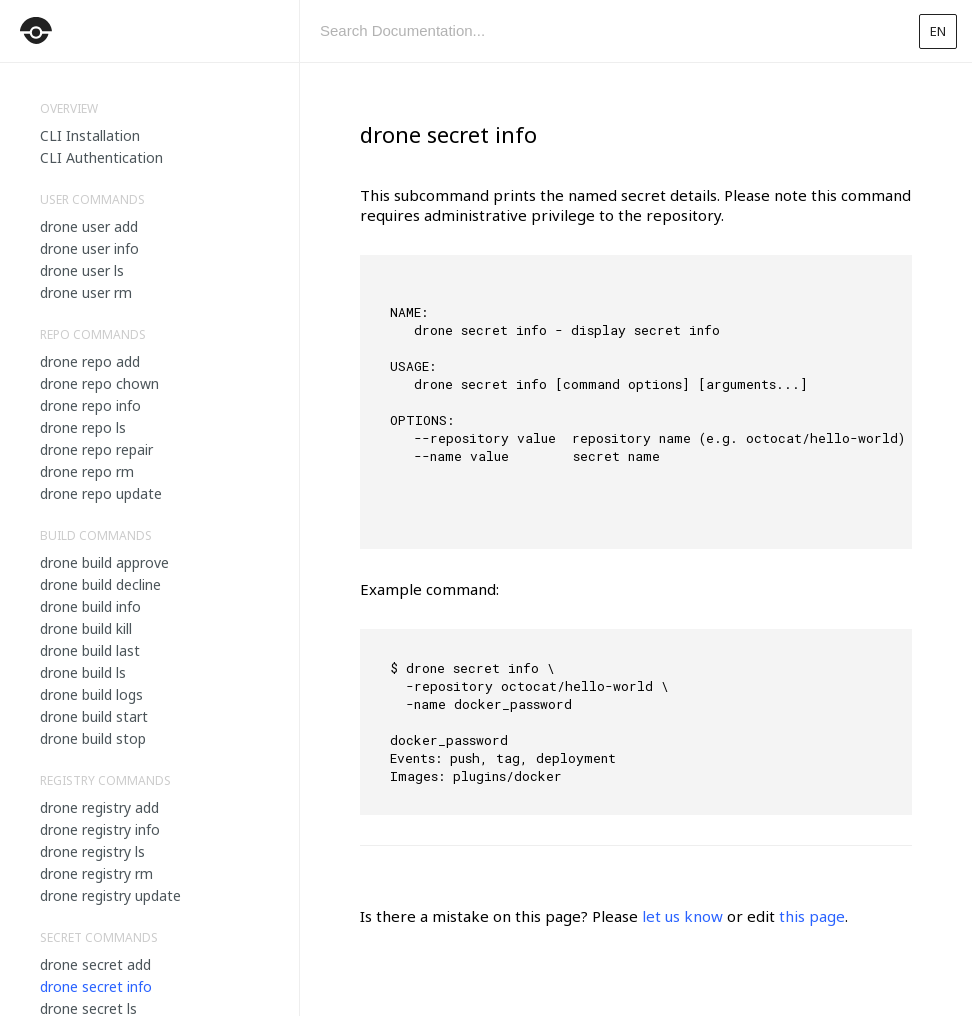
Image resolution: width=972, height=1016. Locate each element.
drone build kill (86, 628)
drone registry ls (92, 851)
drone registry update (110, 895)
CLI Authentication (101, 157)
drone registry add (99, 807)
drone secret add (95, 964)
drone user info (89, 248)
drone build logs (91, 694)
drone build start (94, 716)
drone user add (89, 226)
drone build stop (93, 738)
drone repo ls (83, 427)
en (938, 31)
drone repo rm (87, 471)
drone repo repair (96, 449)
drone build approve (104, 562)
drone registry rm (96, 873)
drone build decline (100, 584)
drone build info (90, 606)
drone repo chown (99, 383)
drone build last (90, 650)
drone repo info (90, 405)
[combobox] (601, 31)
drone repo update (101, 493)
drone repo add (90, 361)
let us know (682, 916)
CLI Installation (90, 135)
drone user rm (86, 292)
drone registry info (100, 829)
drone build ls (83, 672)
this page (812, 916)
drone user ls (82, 270)
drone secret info (96, 986)
